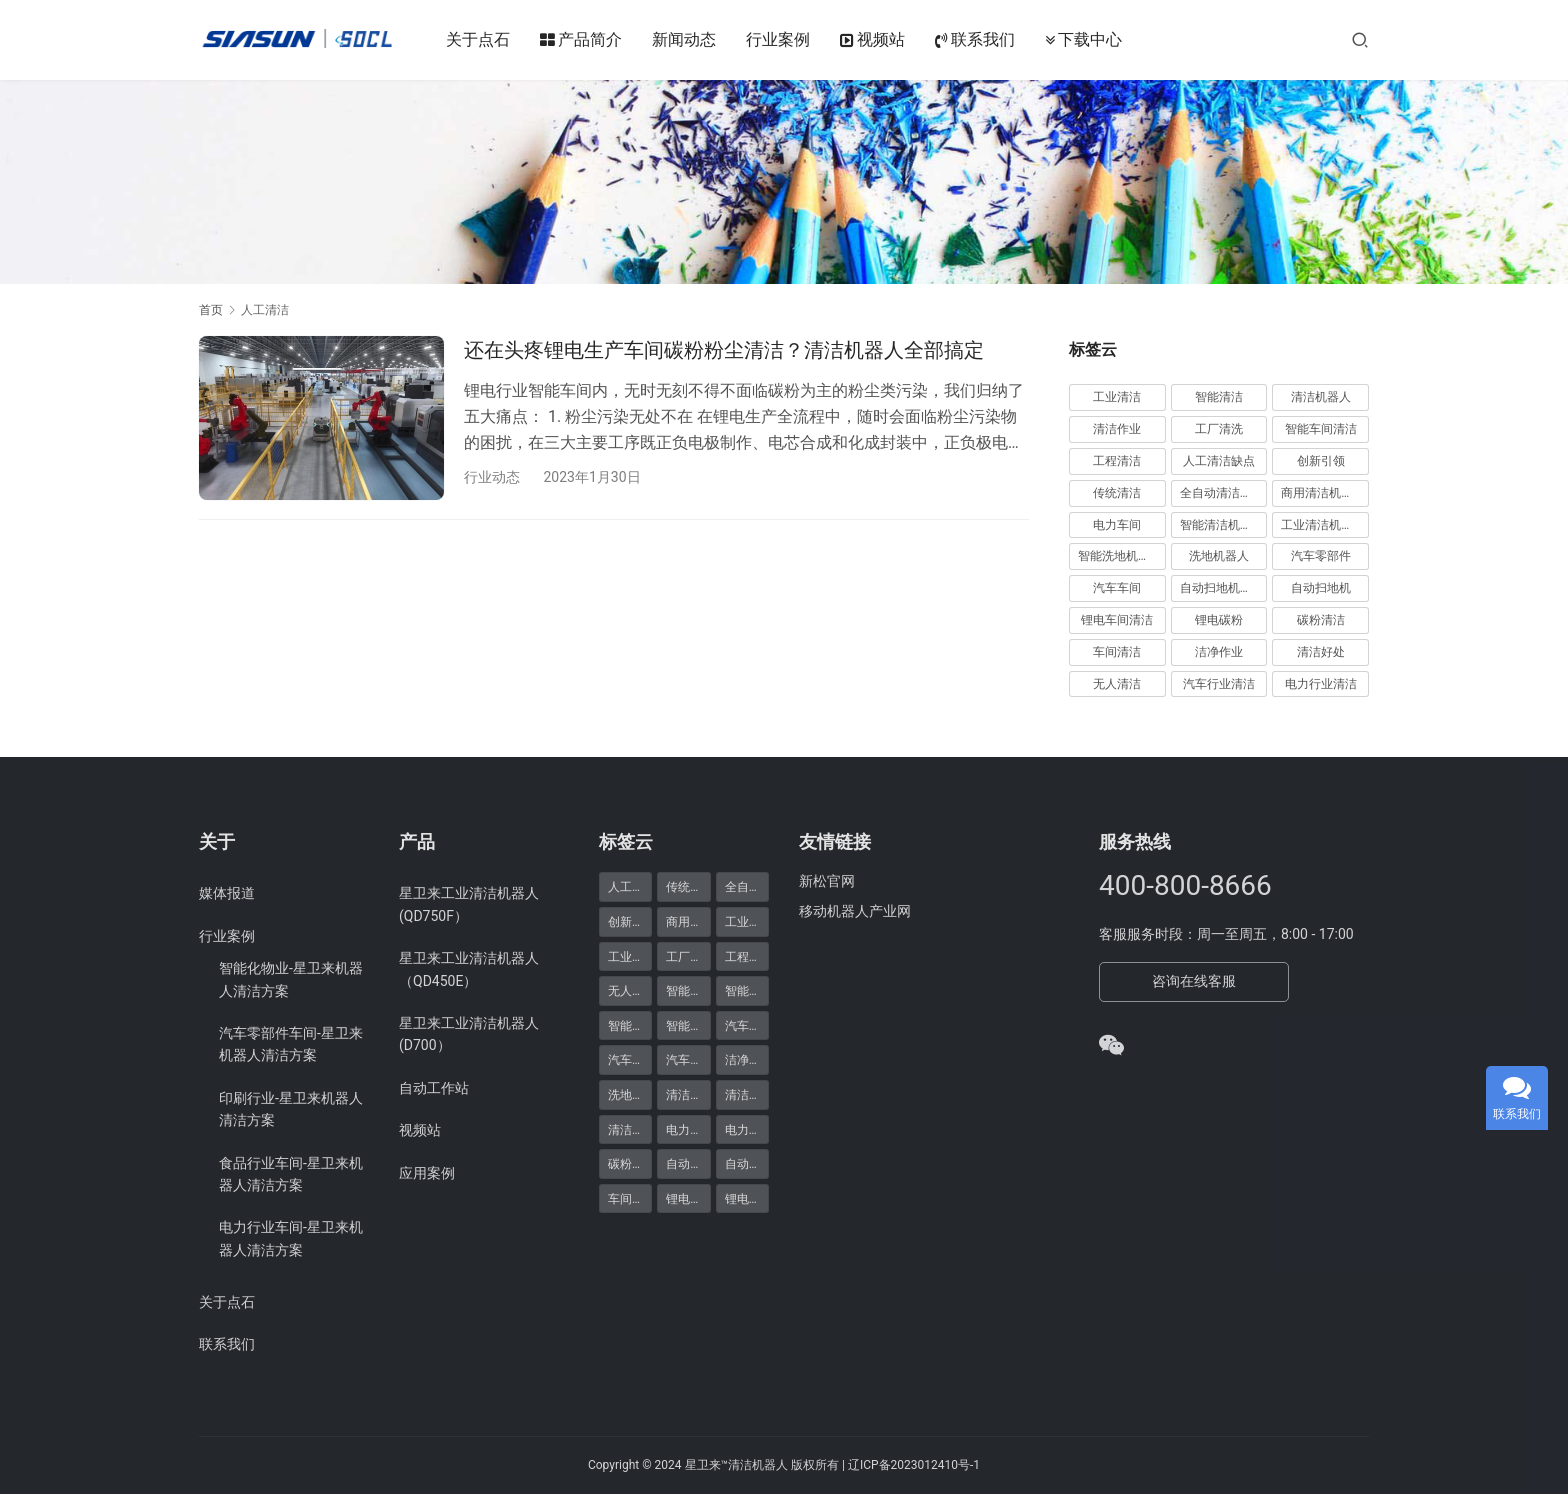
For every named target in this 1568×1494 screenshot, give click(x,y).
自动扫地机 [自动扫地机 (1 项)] (688, 1163)
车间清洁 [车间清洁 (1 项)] (630, 1198)
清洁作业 (1117, 429)
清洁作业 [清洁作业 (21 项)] (688, 1094)
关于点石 (479, 39)
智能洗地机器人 (1120, 556)
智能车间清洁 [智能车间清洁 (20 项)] (688, 1025)
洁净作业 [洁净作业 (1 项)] (747, 1059)
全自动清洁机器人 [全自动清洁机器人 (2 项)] (747, 886)
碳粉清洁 (1321, 620)
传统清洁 (1117, 493)
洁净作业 (1219, 652)
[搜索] (1360, 39)
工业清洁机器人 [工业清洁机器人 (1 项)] (630, 956)
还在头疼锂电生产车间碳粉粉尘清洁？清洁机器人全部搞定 (724, 350)
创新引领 (1321, 461)
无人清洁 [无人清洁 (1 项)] (630, 990)
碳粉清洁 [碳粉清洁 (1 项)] (630, 1163)
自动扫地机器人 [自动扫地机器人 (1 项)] (747, 1163)
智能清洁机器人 (1222, 525)
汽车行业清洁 (1219, 684)
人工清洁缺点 (1219, 461)
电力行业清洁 (1321, 684)
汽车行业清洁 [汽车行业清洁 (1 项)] (747, 1025)
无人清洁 (1117, 684)
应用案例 (427, 1173)
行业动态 (492, 477)
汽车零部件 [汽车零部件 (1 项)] (688, 1059)
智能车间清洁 (1321, 429)
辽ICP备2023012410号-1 (914, 1465)
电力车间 (1117, 525)
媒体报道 (227, 893)
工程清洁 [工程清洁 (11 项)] (747, 956)
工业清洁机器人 (1323, 525)
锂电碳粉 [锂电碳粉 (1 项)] (688, 1198)
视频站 (873, 40)
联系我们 (976, 40)
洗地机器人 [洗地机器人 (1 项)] (630, 1094)
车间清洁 (1117, 652)
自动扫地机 (1321, 588)
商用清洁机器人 (1323, 493)
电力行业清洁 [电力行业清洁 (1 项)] (688, 1129)
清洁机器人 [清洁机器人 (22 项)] (630, 1129)
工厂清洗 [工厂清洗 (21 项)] (688, 956)
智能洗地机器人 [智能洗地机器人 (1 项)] (688, 990)
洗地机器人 (1219, 556)
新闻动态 (685, 39)
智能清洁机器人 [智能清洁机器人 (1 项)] (630, 1025)
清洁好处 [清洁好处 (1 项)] (747, 1094)
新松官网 (827, 881)
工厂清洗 (1219, 429)
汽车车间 (1117, 588)
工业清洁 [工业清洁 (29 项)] (747, 921)
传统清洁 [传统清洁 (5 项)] (688, 886)
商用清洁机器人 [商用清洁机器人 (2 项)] (688, 921)
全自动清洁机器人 (1224, 493)
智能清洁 (1219, 397)
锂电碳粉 (1219, 620)
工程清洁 (1117, 461)
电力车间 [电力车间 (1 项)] (747, 1129)
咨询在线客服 (1194, 981)
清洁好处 (1321, 652)
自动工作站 (434, 1088)
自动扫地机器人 (1222, 588)
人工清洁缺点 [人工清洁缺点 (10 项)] (630, 886)
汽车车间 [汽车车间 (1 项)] (630, 1059)
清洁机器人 (1321, 397)
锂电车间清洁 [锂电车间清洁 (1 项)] (747, 1198)
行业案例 (779, 39)
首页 (211, 310)
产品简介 (582, 40)
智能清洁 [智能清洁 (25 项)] (747, 990)
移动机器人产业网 (855, 911)
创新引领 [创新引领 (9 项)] (630, 921)
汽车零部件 (1321, 556)
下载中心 (1084, 40)
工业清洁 (1117, 397)
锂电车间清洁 (1117, 620)
